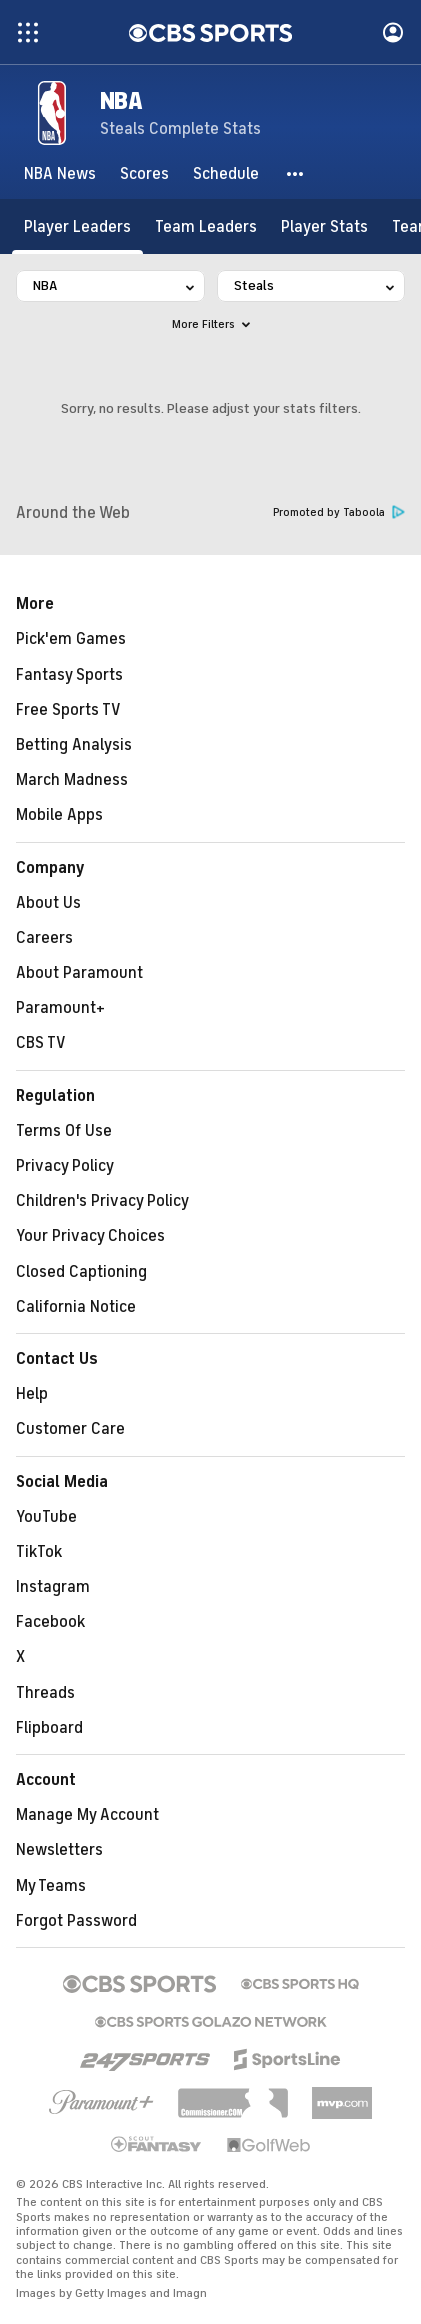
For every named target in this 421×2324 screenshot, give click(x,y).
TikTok (39, 1552)
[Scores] (144, 174)
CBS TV (41, 1043)
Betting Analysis (74, 745)
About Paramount (79, 973)
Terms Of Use (64, 1131)
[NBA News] (60, 174)
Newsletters (59, 1850)
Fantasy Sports (69, 675)
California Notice (76, 1307)
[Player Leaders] (77, 226)
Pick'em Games (71, 639)
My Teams (51, 1886)
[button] (296, 174)
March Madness (72, 780)
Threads (45, 1693)
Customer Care (70, 1429)
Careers (44, 938)
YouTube (46, 1517)
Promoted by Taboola (339, 512)
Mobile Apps (59, 815)
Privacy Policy (65, 1166)
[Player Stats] (324, 226)
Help (32, 1394)
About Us (48, 903)
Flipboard (49, 1728)
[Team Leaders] (206, 226)
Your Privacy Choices (90, 1236)
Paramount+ (60, 1008)
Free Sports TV (68, 710)
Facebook (50, 1622)
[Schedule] (226, 174)
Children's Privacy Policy (102, 1201)
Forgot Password (76, 1921)
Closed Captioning (81, 1272)
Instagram (53, 1587)
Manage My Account (87, 1815)
